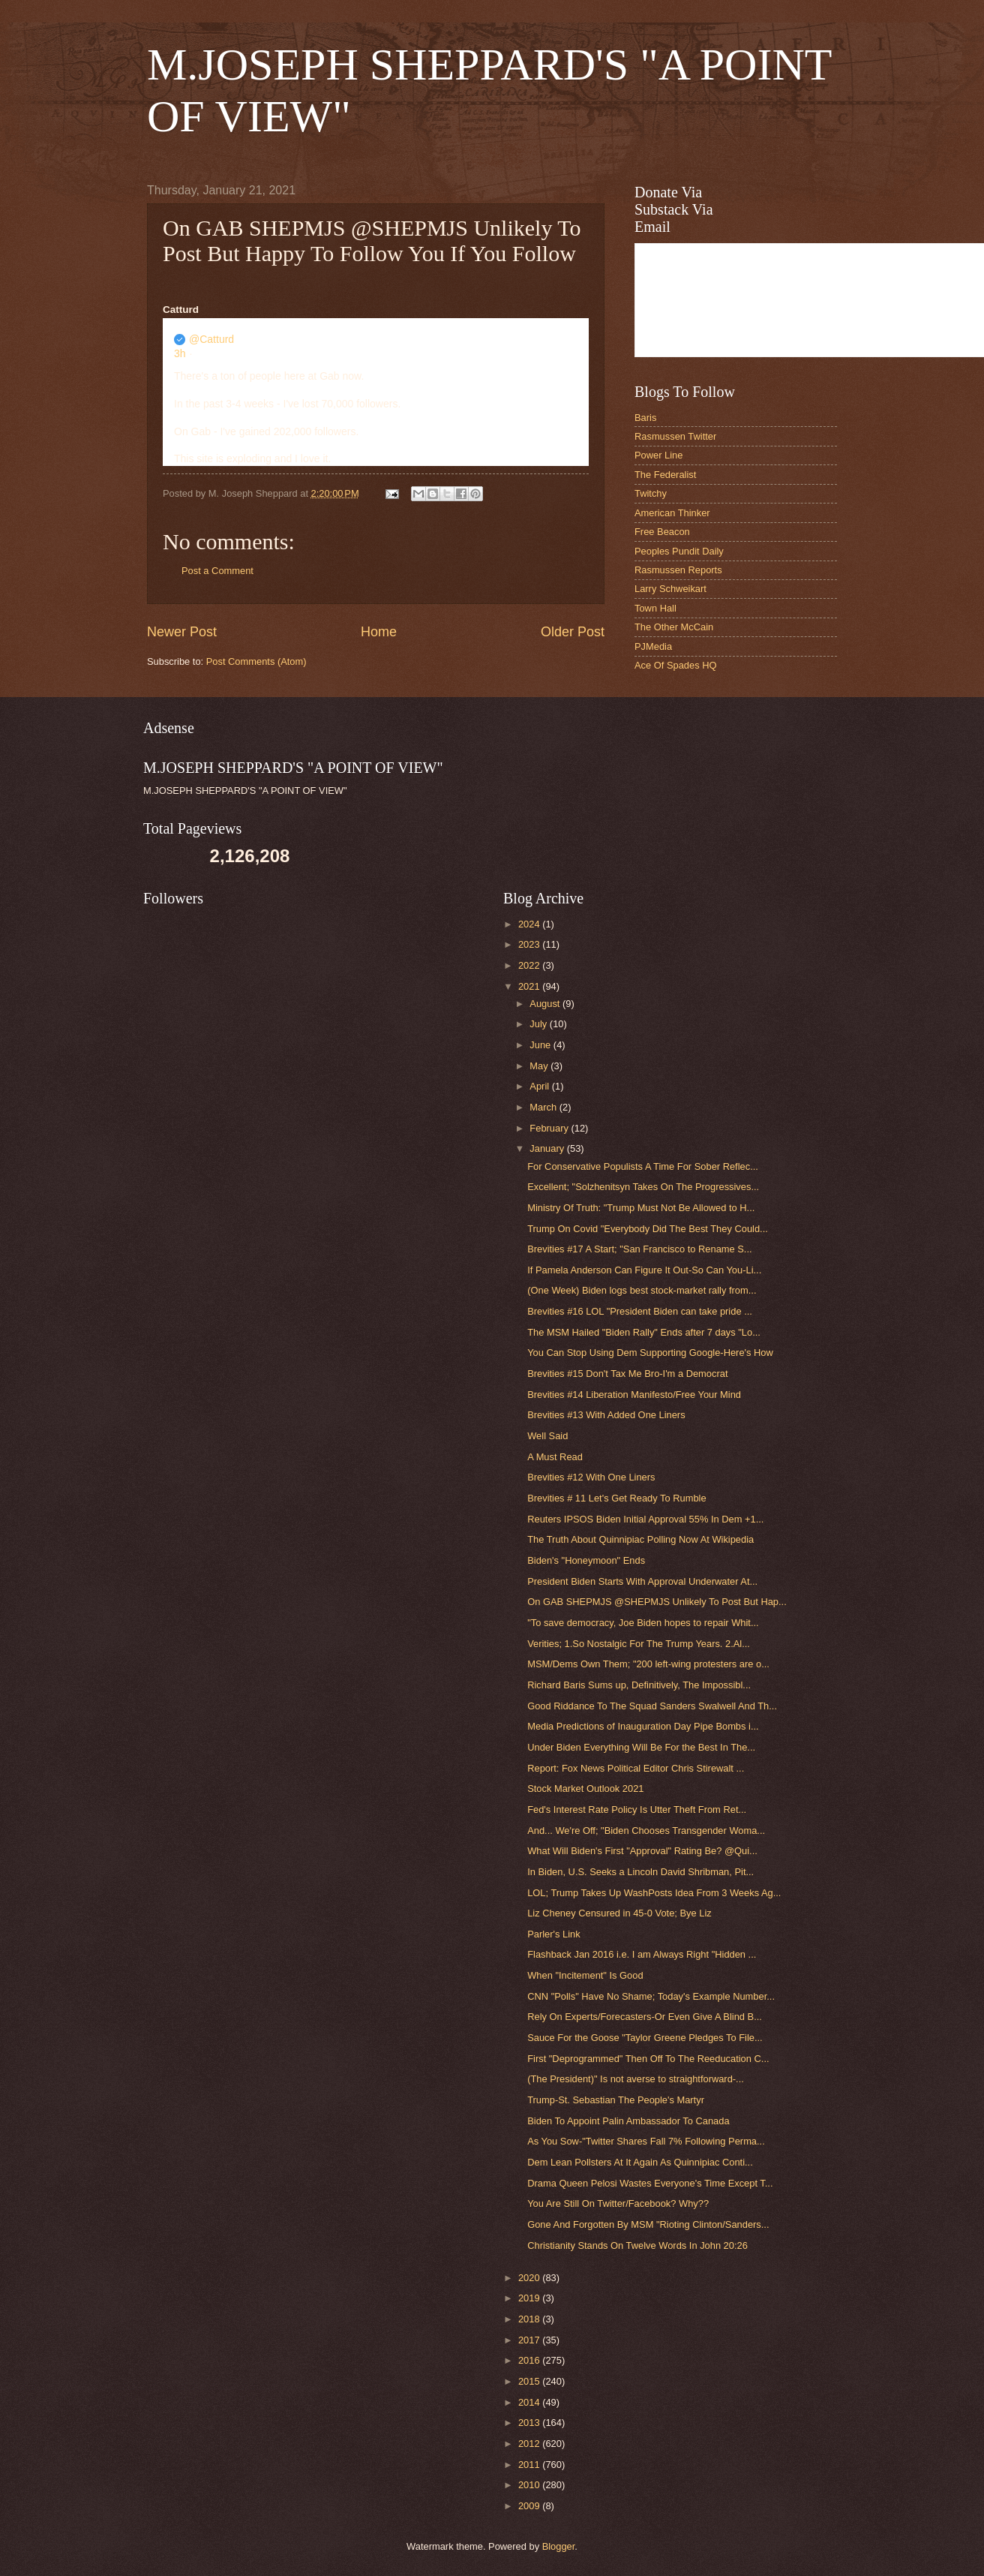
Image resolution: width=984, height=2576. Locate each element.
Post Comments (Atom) (256, 661)
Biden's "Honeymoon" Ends (586, 1560)
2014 (530, 2402)
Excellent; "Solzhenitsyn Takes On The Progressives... (643, 1186)
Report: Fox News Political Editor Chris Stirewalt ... (635, 1768)
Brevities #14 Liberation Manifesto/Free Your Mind (634, 1394)
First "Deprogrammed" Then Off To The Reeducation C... (648, 2058)
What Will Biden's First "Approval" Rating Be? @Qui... (642, 1850)
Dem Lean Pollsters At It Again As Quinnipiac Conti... (640, 2162)
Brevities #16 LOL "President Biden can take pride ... (639, 1311)
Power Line (658, 455)
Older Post (572, 631)
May (540, 1066)
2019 (530, 2298)
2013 (530, 2422)
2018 (530, 2319)
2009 (530, 2505)
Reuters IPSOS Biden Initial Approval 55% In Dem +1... (645, 1519)
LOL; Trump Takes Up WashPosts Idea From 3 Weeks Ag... (654, 1892)
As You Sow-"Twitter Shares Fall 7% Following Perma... (646, 2141)
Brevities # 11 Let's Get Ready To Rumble (616, 1498)
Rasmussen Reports (678, 570)
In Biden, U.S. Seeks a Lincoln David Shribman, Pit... (640, 1871)
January (548, 1148)
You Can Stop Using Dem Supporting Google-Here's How (650, 1352)
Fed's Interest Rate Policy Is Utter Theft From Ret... (636, 1809)
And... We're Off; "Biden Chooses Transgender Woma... (646, 1830)
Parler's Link (553, 1934)
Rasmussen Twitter (675, 436)
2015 (530, 2381)
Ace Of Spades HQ (675, 665)
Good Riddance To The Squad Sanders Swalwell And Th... (652, 1706)
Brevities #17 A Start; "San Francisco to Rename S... (639, 1249)
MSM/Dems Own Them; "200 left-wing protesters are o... (648, 1664)
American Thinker (672, 513)
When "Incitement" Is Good (585, 1975)
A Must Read (555, 1456)
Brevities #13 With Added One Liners (606, 1414)
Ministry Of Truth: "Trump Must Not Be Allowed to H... (640, 1207)
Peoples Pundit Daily (679, 551)
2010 (530, 2484)
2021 (530, 986)
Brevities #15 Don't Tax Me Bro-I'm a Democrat (627, 1373)
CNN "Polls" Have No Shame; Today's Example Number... (651, 1996)
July (539, 1023)
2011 (530, 2464)
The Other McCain (673, 627)
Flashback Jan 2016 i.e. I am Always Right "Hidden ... (641, 1954)
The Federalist (665, 474)
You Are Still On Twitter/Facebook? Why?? (618, 2203)
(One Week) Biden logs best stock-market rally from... (641, 1290)
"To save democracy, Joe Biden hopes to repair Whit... (642, 1622)
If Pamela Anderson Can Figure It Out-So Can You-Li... (644, 1270)
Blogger (558, 2546)
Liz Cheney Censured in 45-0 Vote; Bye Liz (619, 1913)
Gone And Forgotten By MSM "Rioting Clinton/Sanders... (648, 2224)
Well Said (547, 1435)
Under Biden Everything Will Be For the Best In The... (641, 1747)
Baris (645, 417)
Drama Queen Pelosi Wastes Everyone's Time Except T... (649, 2183)
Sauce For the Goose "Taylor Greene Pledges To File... (645, 2037)
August (546, 1003)
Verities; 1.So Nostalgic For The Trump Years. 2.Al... (638, 1643)
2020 (530, 2277)
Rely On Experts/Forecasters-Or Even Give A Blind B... (644, 2016)
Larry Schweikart (670, 588)
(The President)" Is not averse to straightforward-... (635, 2079)
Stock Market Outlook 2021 (585, 1788)
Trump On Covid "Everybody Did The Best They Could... (647, 1228)
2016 (530, 2360)
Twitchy (650, 493)
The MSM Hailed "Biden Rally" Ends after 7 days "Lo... (643, 1332)
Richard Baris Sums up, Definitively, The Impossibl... (639, 1685)
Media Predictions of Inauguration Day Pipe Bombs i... (642, 1726)
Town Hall (655, 608)
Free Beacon (662, 531)
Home (379, 631)
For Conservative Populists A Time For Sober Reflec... (642, 1166)
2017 (530, 2340)
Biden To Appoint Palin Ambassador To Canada (628, 2121)
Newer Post (182, 631)
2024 (530, 924)
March (544, 1107)
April (540, 1086)
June (542, 1045)
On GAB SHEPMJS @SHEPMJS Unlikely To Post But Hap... (657, 1601)
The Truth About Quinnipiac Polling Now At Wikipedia (640, 1539)
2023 (530, 944)
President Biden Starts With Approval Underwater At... (642, 1581)
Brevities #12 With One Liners (591, 1477)
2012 (530, 2443)
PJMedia (653, 646)
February (550, 1128)
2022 (530, 965)
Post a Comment (218, 570)
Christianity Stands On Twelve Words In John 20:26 (637, 2245)
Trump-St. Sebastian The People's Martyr (615, 2100)
